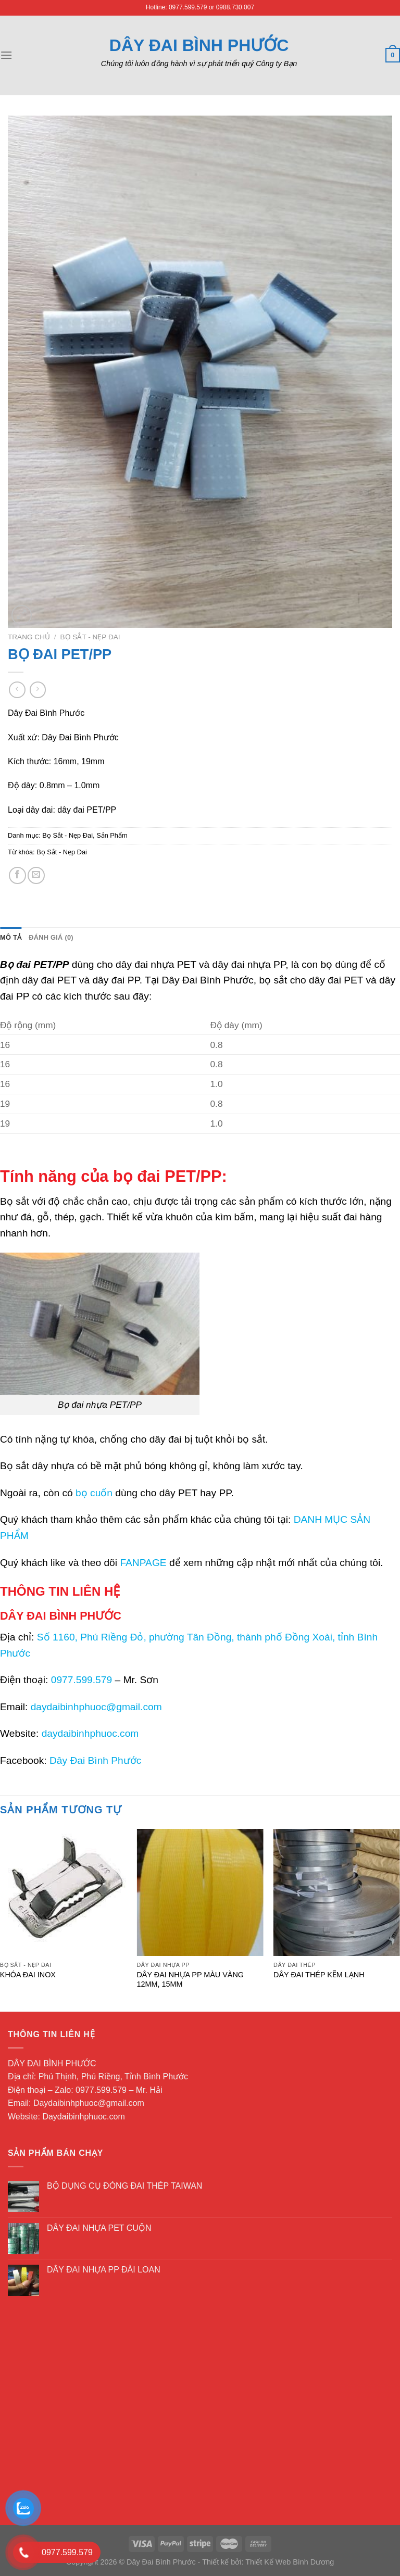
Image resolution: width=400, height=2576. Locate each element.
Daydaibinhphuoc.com (83, 2116)
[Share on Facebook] (17, 875)
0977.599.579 (81, 1679)
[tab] (10, 937)
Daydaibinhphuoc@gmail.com (88, 2103)
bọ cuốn (94, 1492)
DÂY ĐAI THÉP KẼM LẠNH (319, 1975)
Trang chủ (29, 637)
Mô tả (10, 937)
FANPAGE (143, 1562)
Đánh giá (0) (51, 937)
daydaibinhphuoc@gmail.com (96, 1706)
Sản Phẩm (112, 835)
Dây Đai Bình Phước (199, 45)
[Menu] (6, 55)
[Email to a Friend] (36, 875)
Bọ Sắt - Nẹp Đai (90, 637)
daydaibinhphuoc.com (90, 1733)
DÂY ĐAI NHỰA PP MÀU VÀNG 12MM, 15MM (190, 1980)
